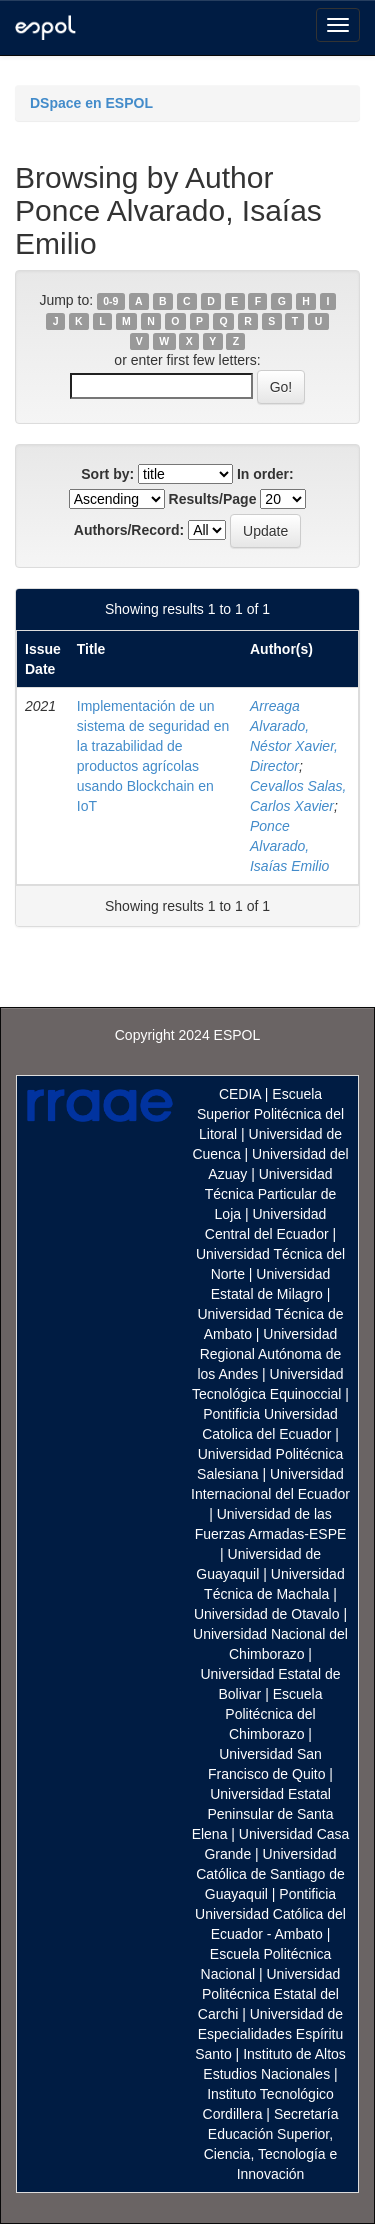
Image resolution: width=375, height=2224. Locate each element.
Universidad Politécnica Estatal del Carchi (269, 1994)
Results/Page (213, 499)
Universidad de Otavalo (267, 1614)
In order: (265, 474)
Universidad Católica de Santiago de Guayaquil (270, 1874)
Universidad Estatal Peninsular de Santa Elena (263, 1814)
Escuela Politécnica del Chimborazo (273, 1714)
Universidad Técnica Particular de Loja (271, 1194)
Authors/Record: (129, 530)
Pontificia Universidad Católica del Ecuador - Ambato (270, 1914)
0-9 (110, 301)
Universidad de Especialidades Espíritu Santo (269, 2034)
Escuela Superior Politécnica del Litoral (270, 1114)
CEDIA (240, 1094)
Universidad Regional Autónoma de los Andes (269, 1354)
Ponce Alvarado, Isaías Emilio (289, 846)
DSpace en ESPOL (91, 103)
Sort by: (107, 474)
